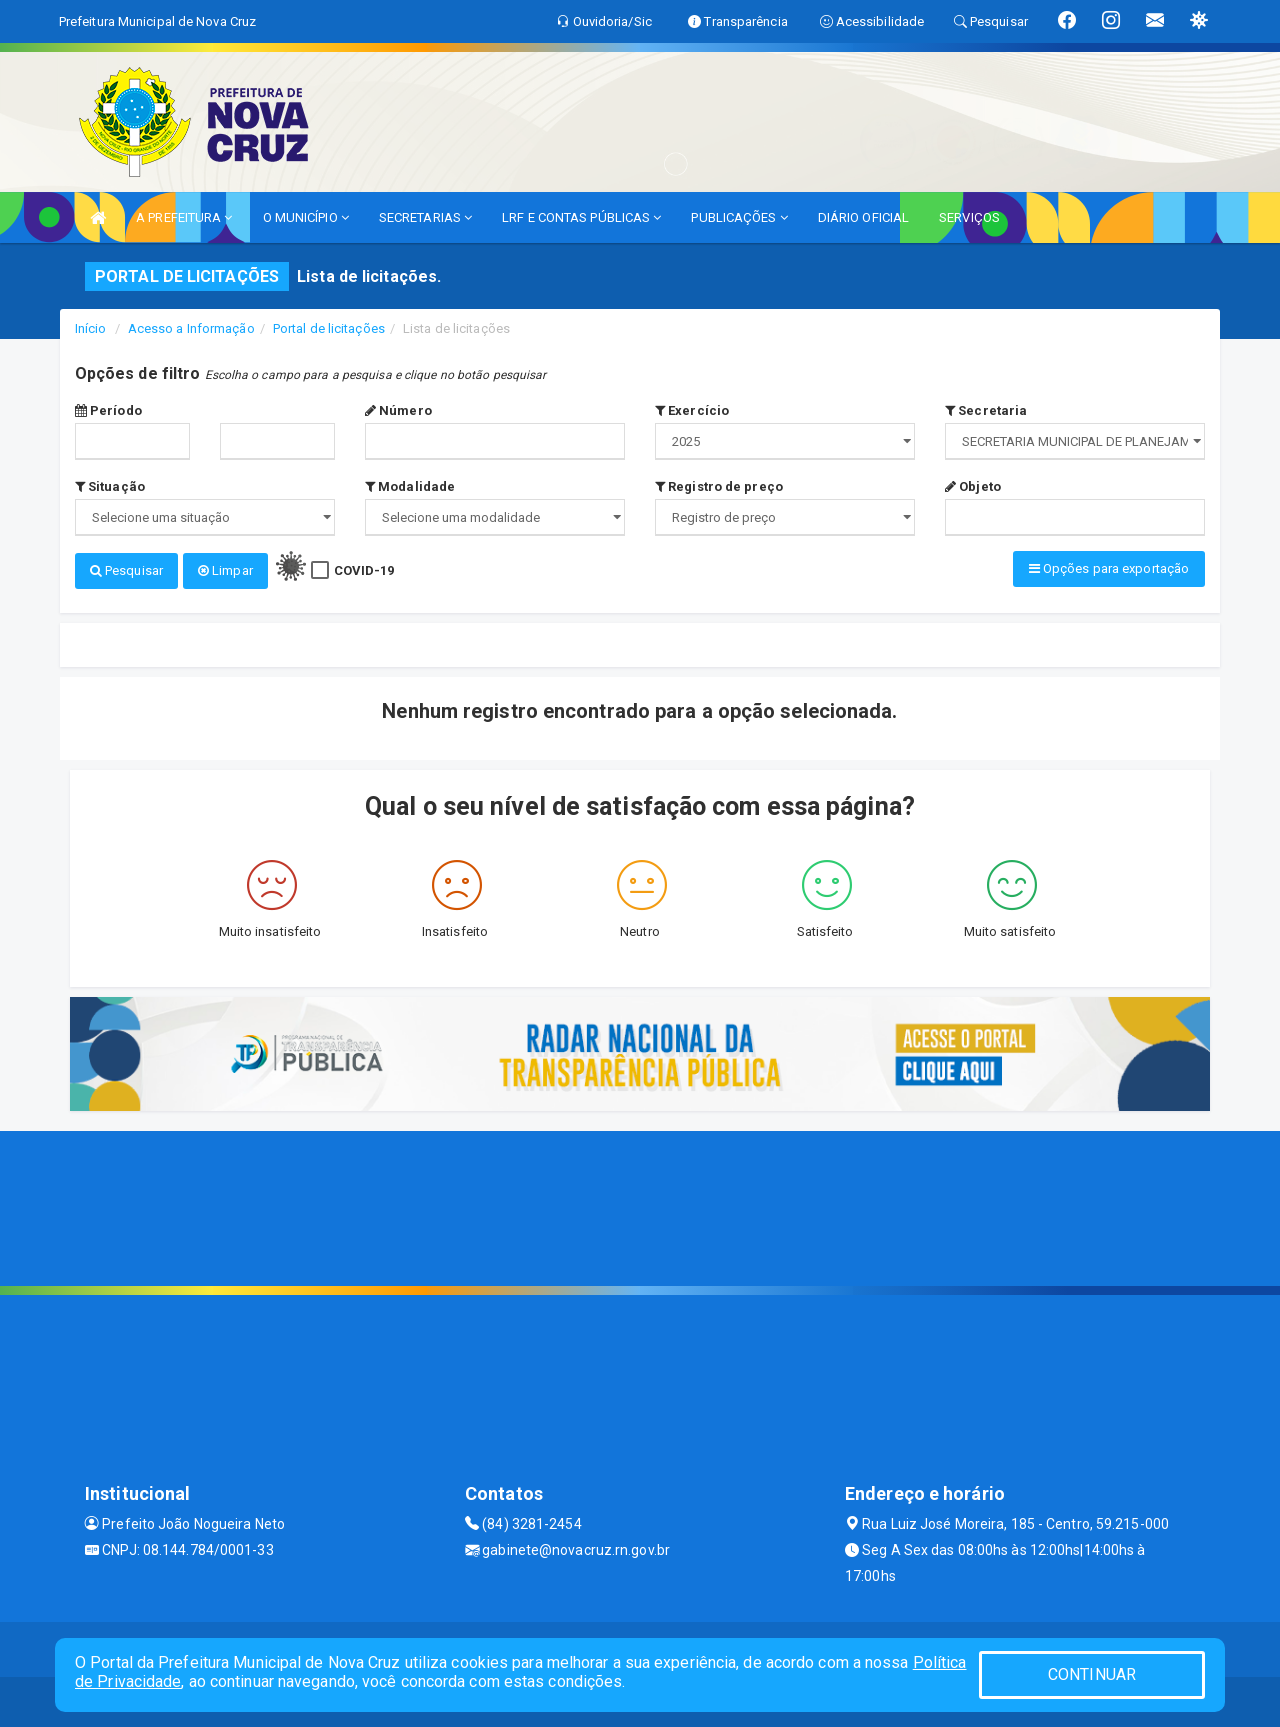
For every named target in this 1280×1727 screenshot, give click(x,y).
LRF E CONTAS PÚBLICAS (581, 217)
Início (91, 328)
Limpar (225, 570)
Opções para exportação (1109, 568)
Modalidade (410, 486)
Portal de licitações (329, 328)
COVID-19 (364, 570)
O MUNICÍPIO (306, 217)
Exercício (692, 410)
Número (398, 410)
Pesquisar (126, 570)
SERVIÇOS (969, 217)
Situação (110, 486)
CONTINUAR (1092, 1674)
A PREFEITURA (184, 217)
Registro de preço (719, 486)
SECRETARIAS (425, 217)
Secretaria (986, 410)
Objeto (973, 486)
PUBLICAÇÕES (739, 217)
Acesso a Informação (191, 328)
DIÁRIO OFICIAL (863, 217)
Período (108, 410)
